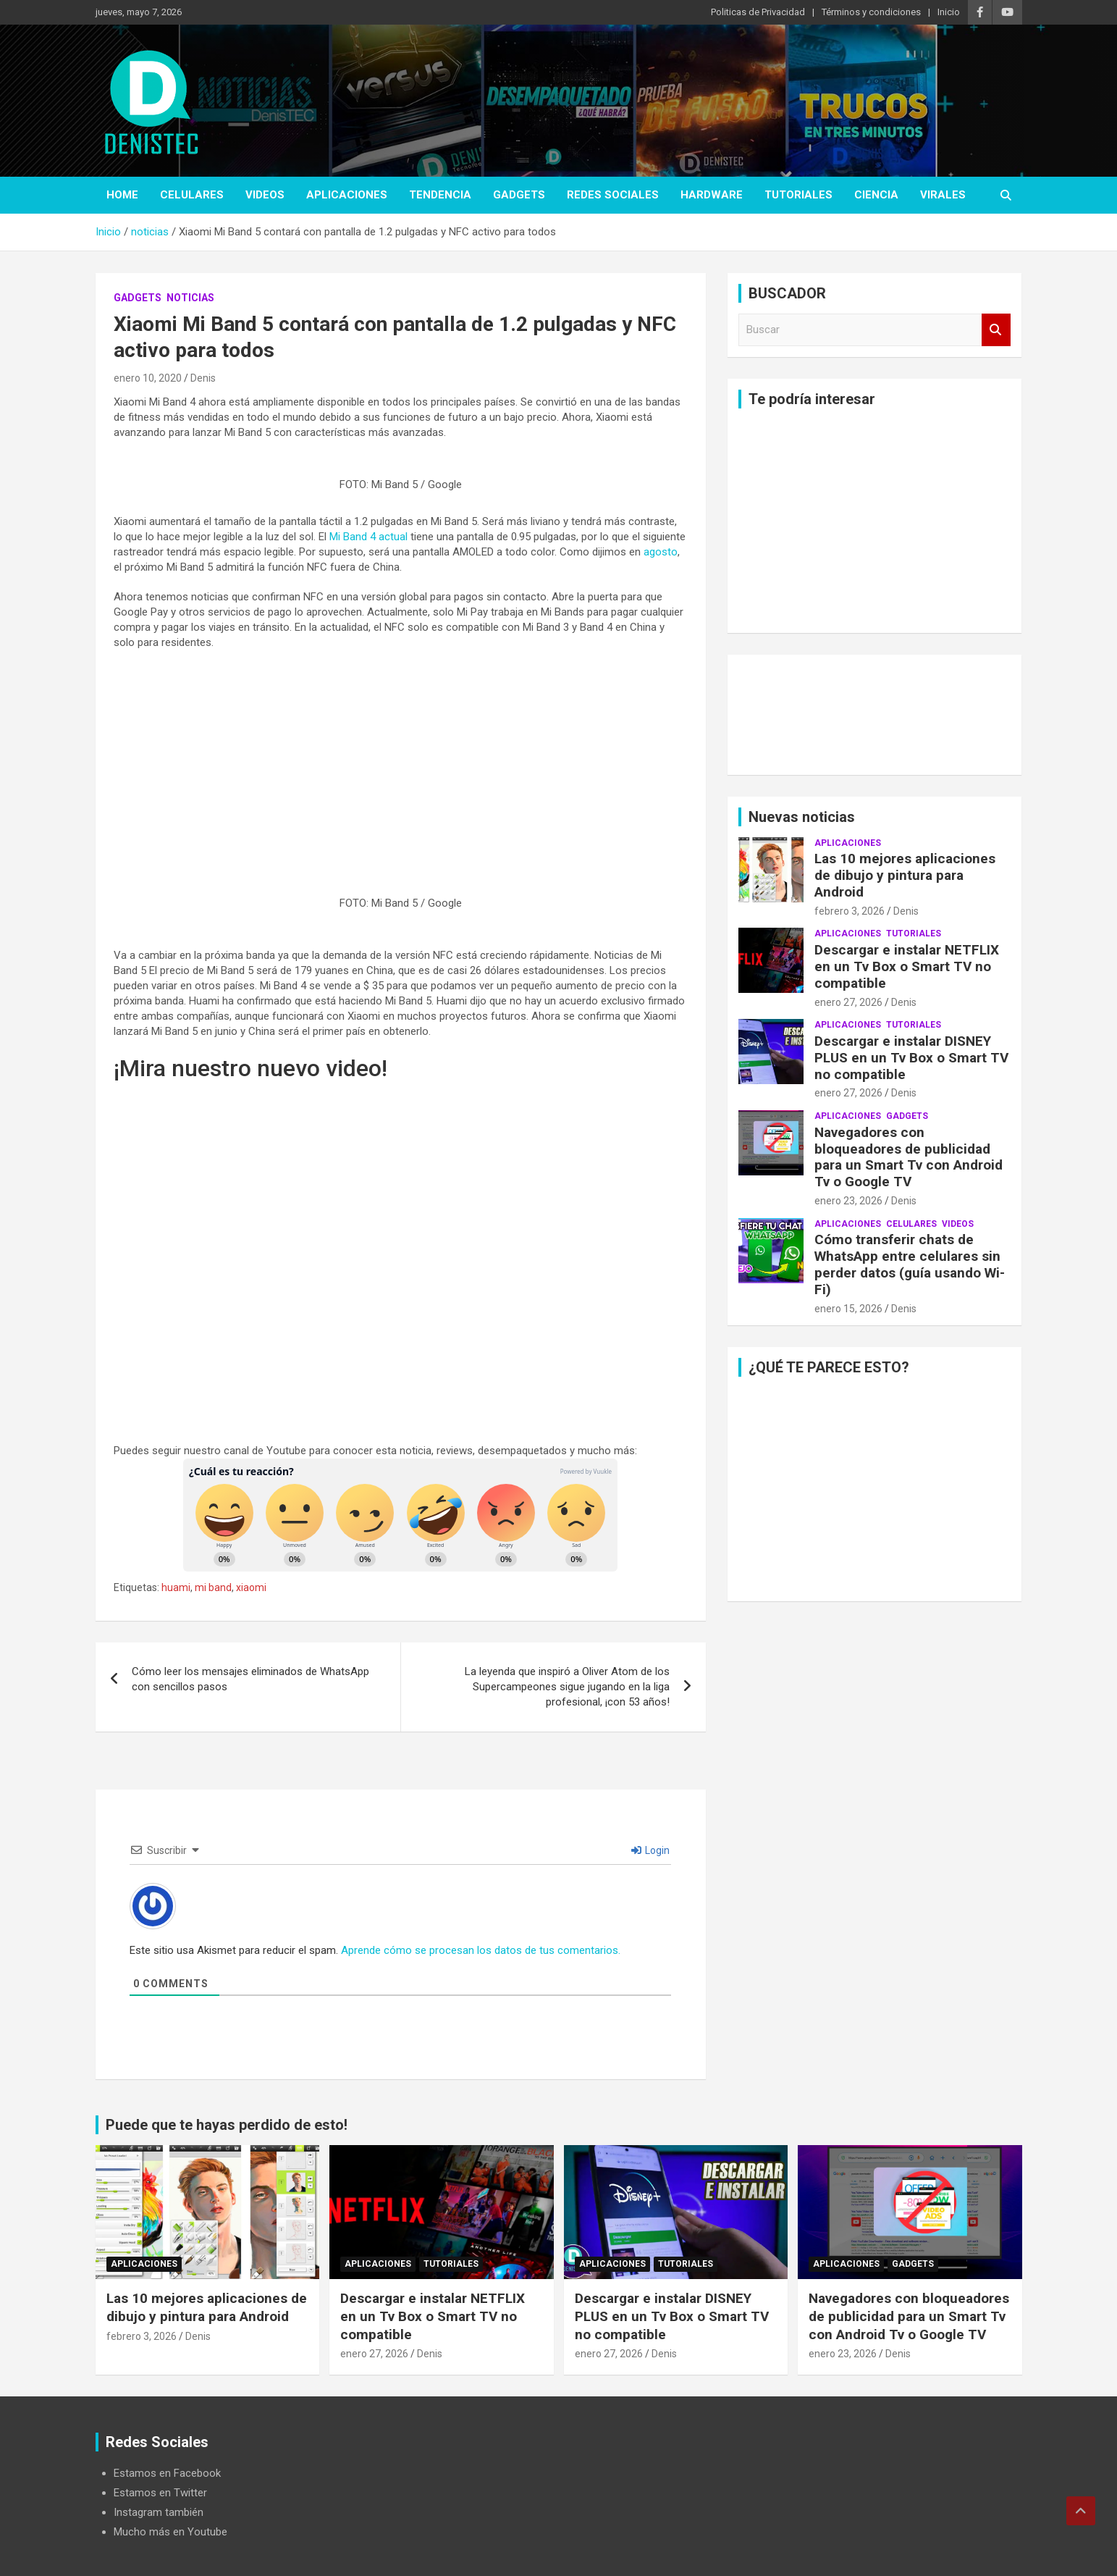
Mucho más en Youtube (170, 2531)
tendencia (440, 194)
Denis (203, 378)
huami (175, 1587)
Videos (264, 194)
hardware (711, 194)
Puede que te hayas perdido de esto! (226, 2125)
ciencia (876, 194)
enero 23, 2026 (848, 1201)
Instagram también (158, 2512)
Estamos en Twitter (160, 2492)
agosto (661, 551)
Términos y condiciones (871, 12)
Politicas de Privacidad (758, 12)
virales (943, 194)
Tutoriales (798, 194)
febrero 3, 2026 (849, 911)
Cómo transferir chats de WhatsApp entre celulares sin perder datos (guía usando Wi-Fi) (909, 1264)
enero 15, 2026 (848, 1308)
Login (650, 1850)
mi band (213, 1587)
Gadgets (519, 194)
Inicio (948, 12)
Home (122, 194)
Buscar (996, 330)
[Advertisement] (401, 766)
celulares (192, 194)
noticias (190, 297)
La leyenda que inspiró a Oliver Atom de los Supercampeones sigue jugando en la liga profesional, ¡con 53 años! (567, 1686)
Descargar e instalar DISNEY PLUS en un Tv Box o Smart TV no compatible (911, 1058)
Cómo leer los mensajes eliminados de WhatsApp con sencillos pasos (250, 1679)
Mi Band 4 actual (368, 536)
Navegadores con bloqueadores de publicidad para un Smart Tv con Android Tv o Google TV (908, 1157)
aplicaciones (346, 194)
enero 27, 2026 (848, 1002)
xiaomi (251, 1587)
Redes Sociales (613, 194)
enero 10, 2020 (148, 378)
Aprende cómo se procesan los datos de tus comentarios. (480, 1950)
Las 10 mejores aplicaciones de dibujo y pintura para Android (904, 875)
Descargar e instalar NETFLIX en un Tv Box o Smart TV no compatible (906, 966)
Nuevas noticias (802, 817)
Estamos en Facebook (167, 2473)
